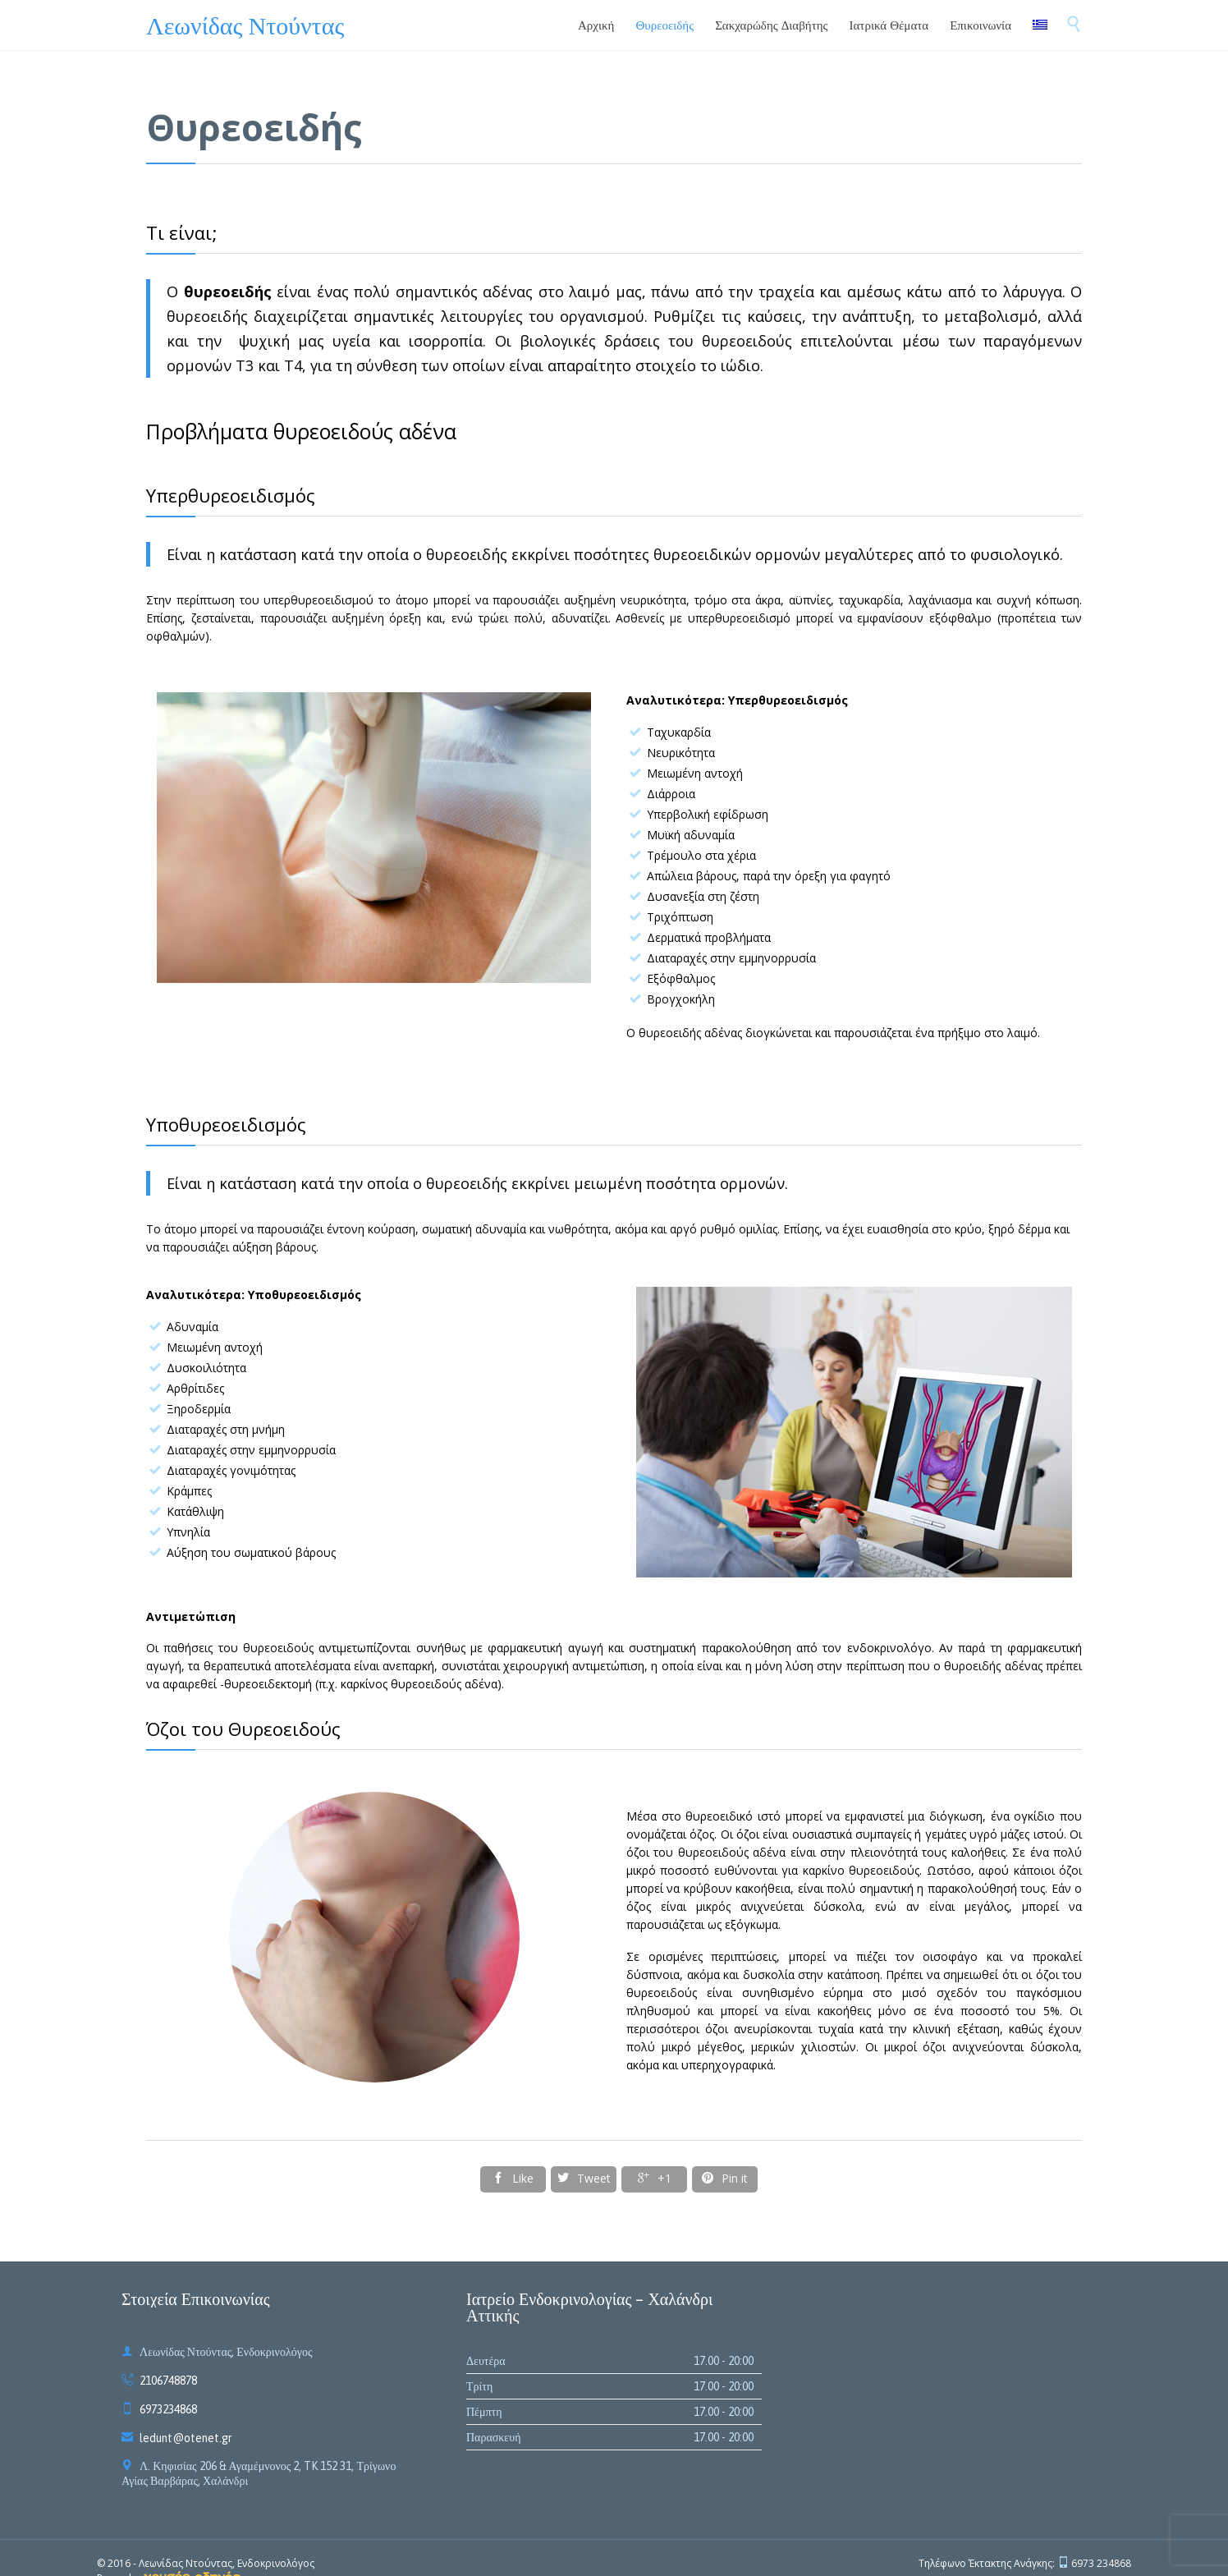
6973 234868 (1101, 2563)
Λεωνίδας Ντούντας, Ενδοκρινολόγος (226, 2563)
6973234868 (159, 2409)
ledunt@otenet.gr (176, 2438)
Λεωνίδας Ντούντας (245, 25)
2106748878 (159, 2380)
